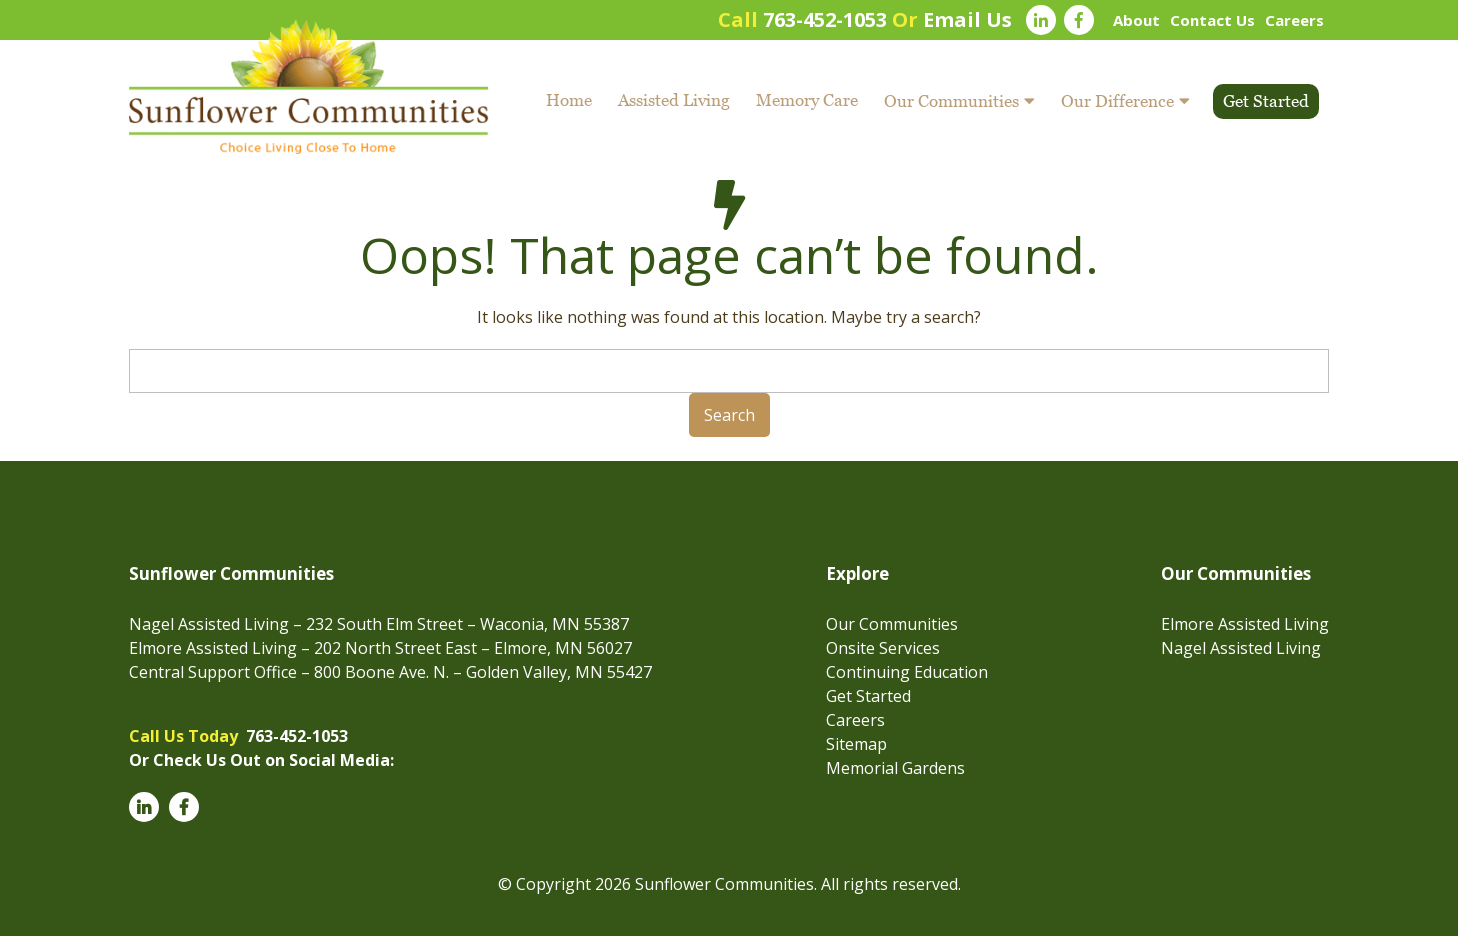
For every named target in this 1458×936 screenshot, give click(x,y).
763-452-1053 (825, 19)
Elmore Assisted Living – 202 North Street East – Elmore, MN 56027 (380, 648)
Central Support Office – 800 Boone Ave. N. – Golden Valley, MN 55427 (390, 672)
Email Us (967, 19)
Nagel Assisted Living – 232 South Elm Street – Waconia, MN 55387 (379, 624)
